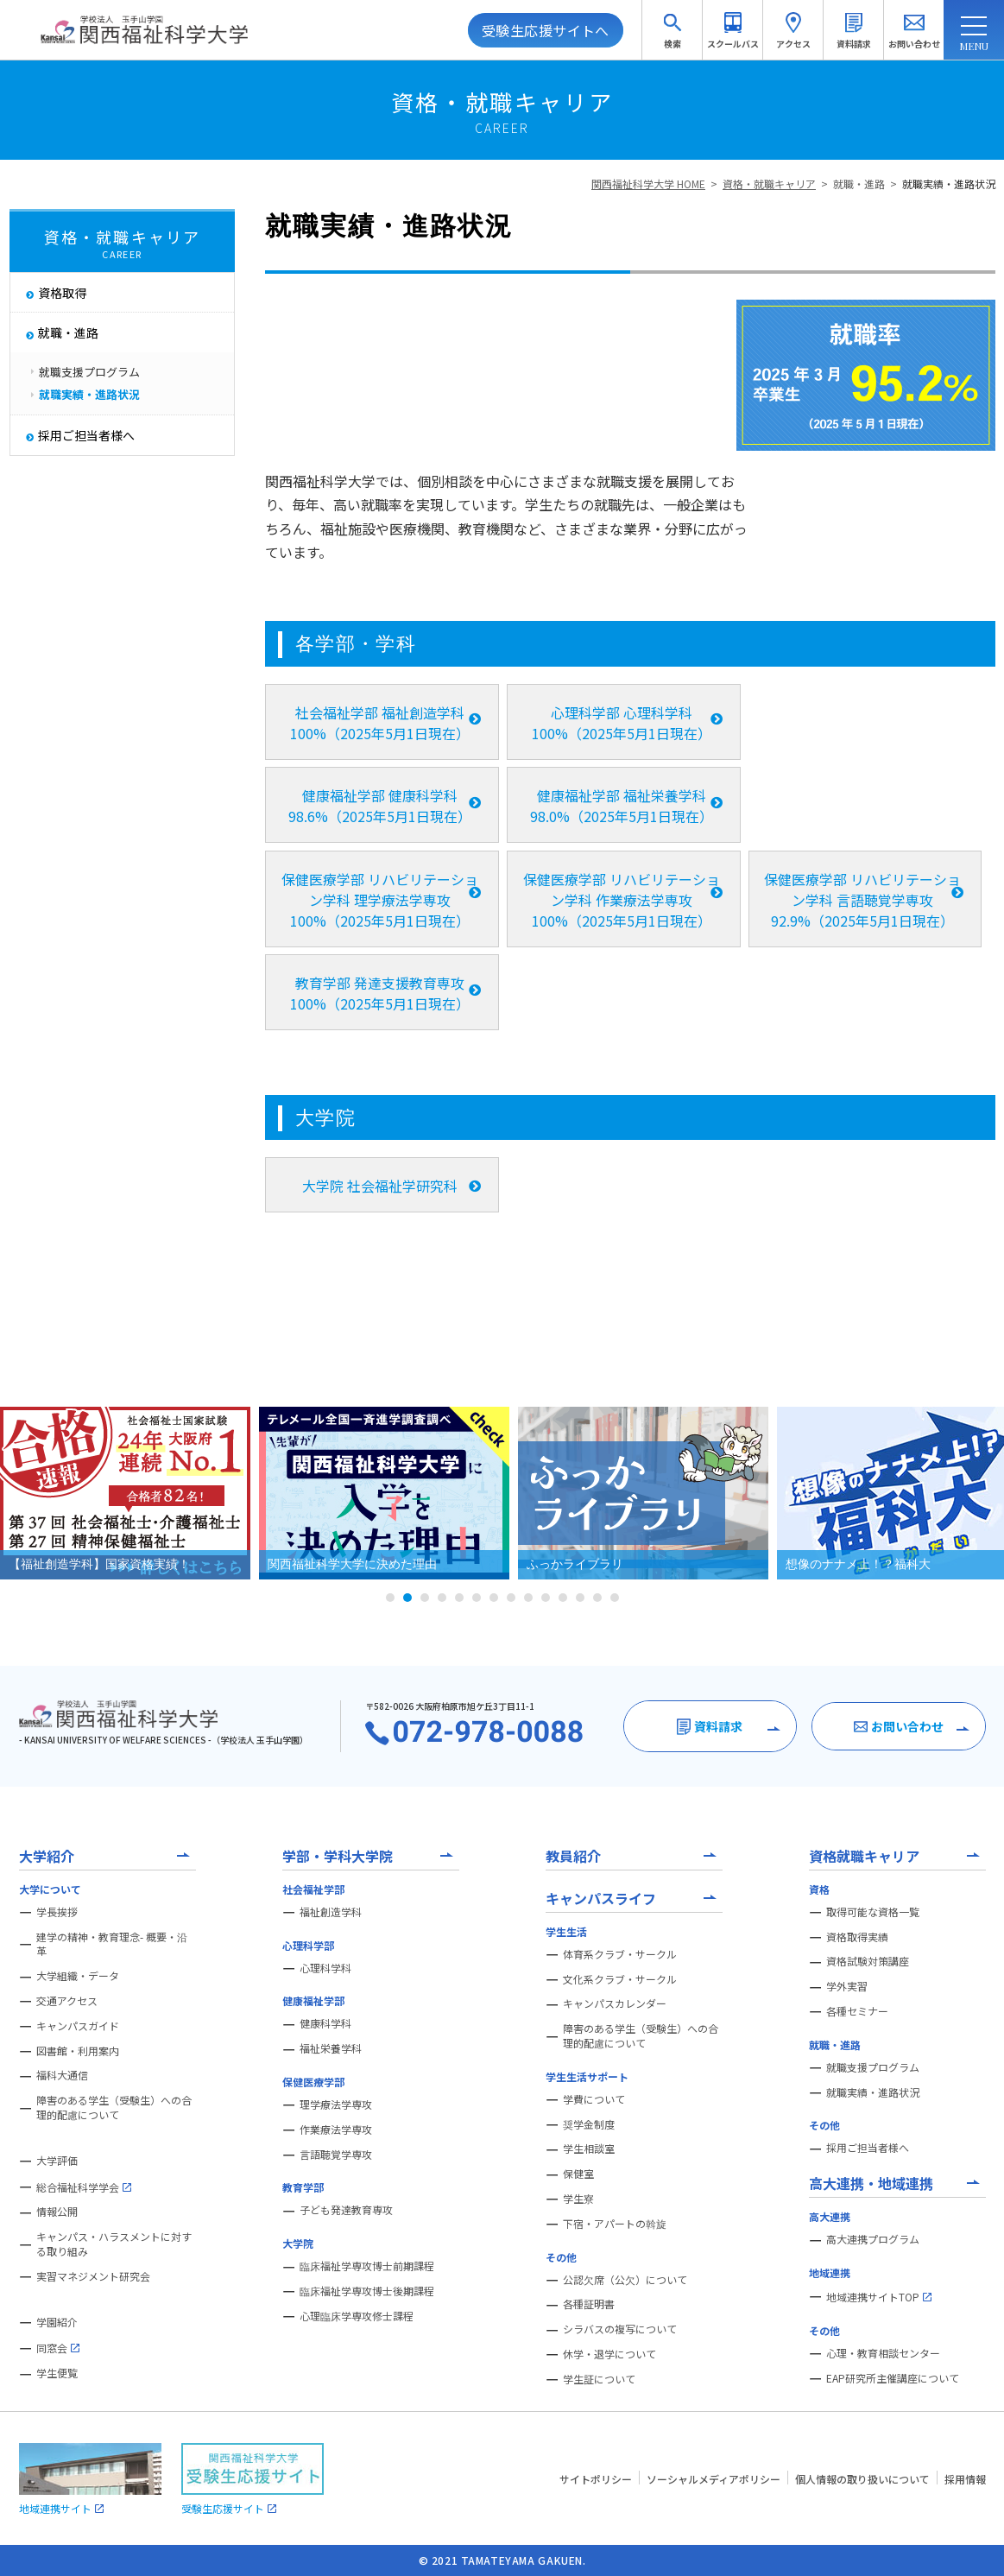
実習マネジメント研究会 (93, 2276)
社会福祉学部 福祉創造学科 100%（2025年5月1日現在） (380, 723)
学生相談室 (589, 2148)
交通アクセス (67, 2001)
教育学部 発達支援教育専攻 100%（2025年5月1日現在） (380, 993)
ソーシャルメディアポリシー (713, 2479)
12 (580, 1597)
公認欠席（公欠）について (625, 2280)
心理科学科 (325, 1968)
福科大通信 (62, 2075)
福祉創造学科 (331, 1912)
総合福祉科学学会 (83, 2187)
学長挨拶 (57, 1912)
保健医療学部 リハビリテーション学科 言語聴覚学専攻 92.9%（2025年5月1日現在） (862, 900)
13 (597, 1597)
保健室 (578, 2173)
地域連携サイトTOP (878, 2297)
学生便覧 (57, 2373)
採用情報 (965, 2479)
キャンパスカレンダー (614, 2003)
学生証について (599, 2379)
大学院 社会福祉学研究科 (380, 1185)
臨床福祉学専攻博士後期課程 (367, 2291)
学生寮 (578, 2199)
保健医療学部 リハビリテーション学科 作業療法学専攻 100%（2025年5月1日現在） (621, 900)
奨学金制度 (589, 2124)
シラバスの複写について (620, 2329)
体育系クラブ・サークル (620, 1954)
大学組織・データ (77, 1976)
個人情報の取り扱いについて (862, 2479)
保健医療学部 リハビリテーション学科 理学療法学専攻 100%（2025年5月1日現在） (379, 900)
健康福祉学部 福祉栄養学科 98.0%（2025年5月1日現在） (621, 805)
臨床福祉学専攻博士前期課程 (367, 2266)
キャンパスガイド (77, 2026)
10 (545, 1597)
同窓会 (57, 2348)
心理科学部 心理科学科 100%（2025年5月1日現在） (621, 723)
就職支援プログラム (872, 2067)
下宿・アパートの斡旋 (614, 2224)
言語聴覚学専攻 (336, 2154)
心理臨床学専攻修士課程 (357, 2316)
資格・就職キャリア (769, 183)
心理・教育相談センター (883, 2353)
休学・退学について (609, 2354)
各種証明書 (589, 2304)
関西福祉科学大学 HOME (648, 183)
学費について (594, 2099)
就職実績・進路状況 (948, 183)
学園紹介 (57, 2322)
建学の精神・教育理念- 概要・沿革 (111, 1944)
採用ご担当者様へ (867, 2148)
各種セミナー (857, 2011)
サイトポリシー (595, 2479)
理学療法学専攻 (336, 2104)
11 (563, 1597)
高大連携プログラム (872, 2239)
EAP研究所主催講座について (892, 2378)
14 (614, 1597)
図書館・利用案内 (77, 2051)
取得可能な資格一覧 (872, 1912)
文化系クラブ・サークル (620, 1979)
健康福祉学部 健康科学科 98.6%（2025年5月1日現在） (379, 805)
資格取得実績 (857, 1937)
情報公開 (57, 2211)
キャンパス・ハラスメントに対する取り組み (114, 2244)
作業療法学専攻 (336, 2129)
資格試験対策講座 (867, 1961)
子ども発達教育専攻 (346, 2210)
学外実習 (847, 1986)
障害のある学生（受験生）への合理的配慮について (114, 2107)
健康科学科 (325, 2023)
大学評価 (57, 2161)
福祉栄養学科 (331, 2048)
